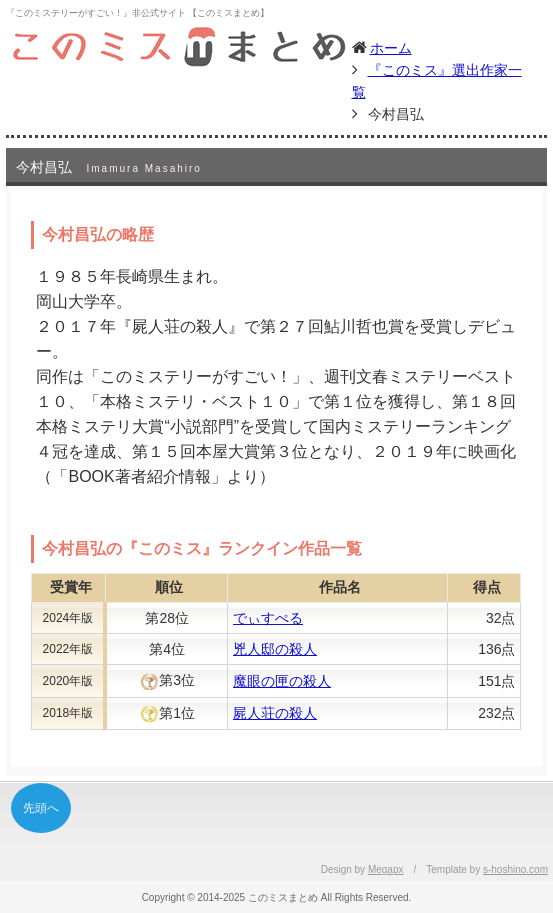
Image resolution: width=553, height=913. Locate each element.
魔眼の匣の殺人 (282, 681)
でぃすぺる (268, 618)
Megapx (386, 869)
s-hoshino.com (515, 869)
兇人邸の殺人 (275, 649)
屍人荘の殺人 (275, 713)
